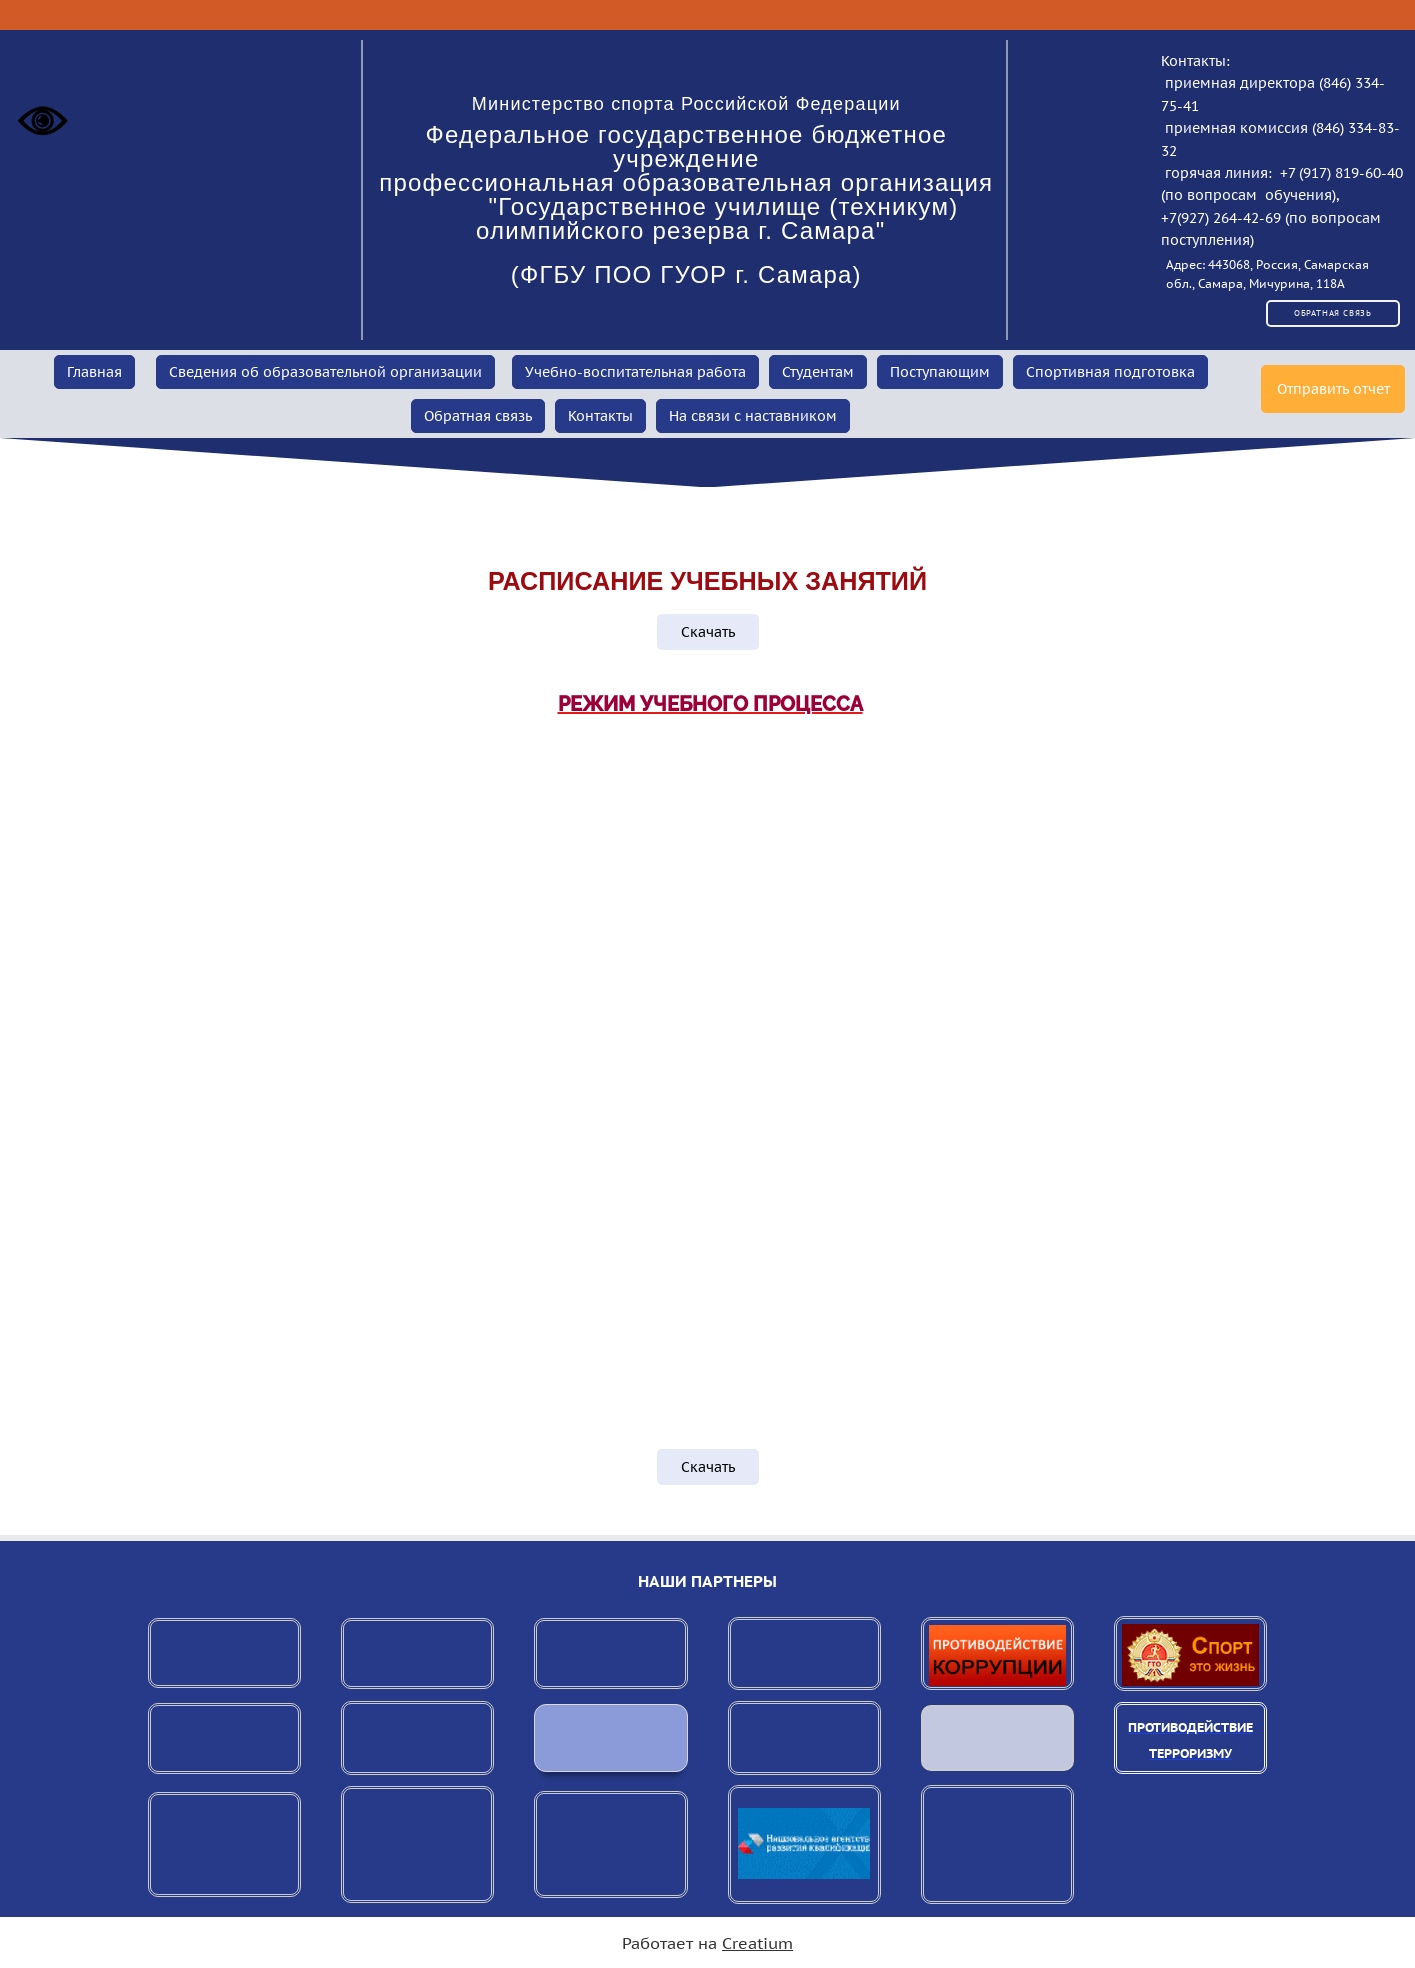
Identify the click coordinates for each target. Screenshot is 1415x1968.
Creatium (757, 1943)
